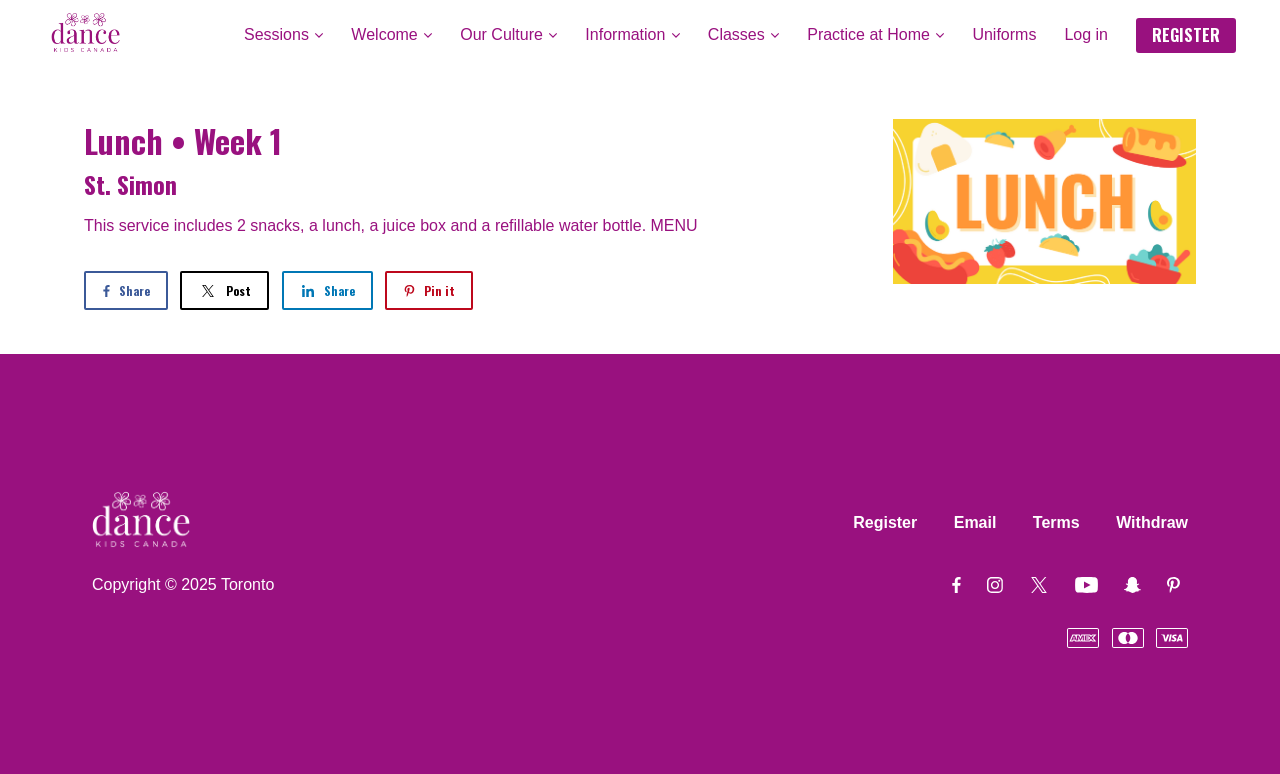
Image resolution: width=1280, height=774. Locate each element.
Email (975, 522)
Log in (1086, 34)
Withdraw (1152, 522)
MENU (674, 225)
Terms (1056, 522)
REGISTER (1186, 35)
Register (885, 522)
